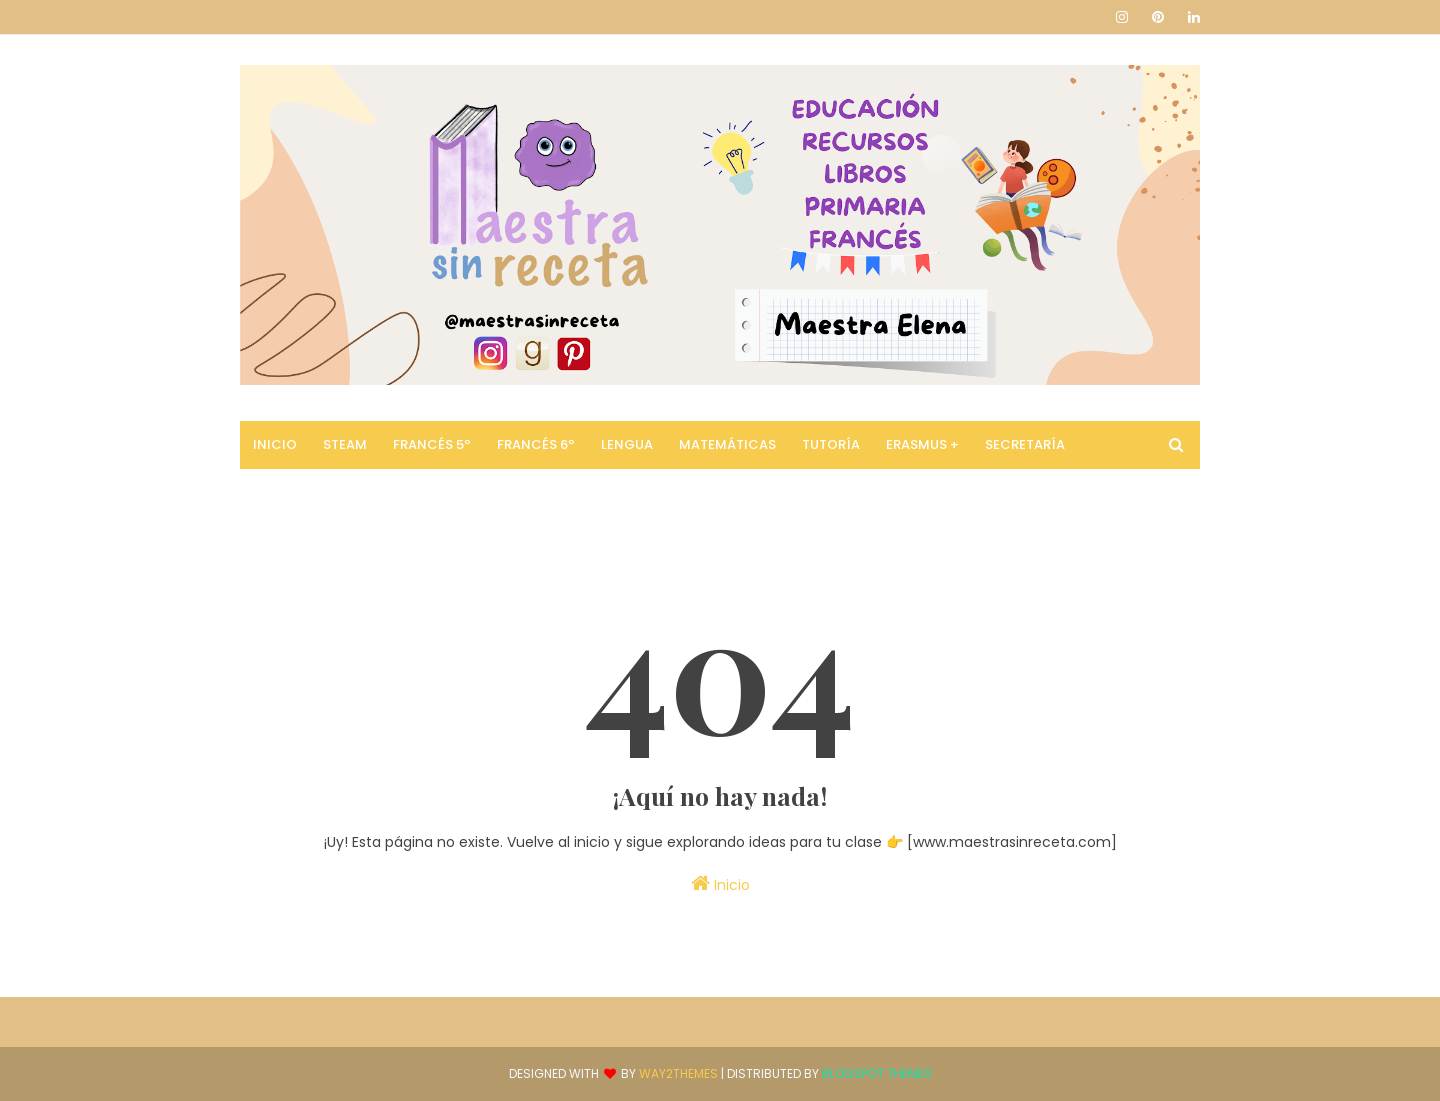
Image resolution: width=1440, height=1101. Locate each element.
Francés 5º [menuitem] (432, 444)
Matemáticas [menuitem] (727, 444)
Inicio (720, 884)
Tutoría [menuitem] (831, 444)
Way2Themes (678, 1073)
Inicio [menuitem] (275, 444)
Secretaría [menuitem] (1025, 444)
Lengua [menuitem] (627, 444)
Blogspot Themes (877, 1073)
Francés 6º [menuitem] (536, 444)
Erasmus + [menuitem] (922, 444)
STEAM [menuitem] (345, 444)
